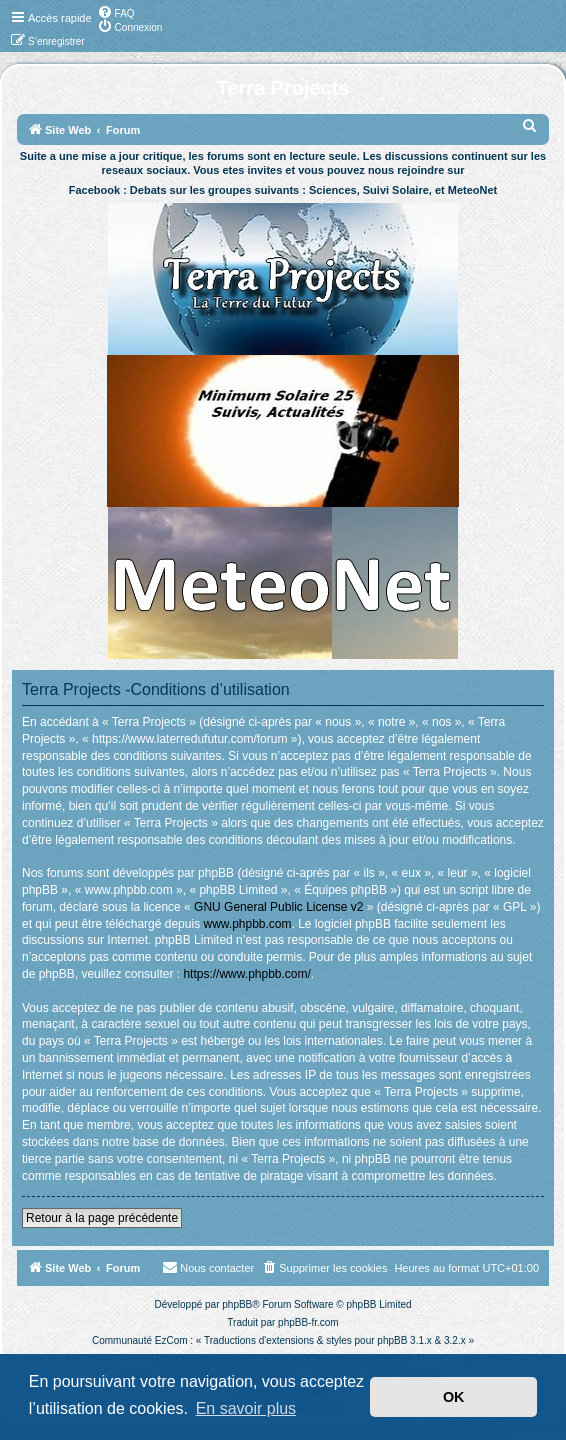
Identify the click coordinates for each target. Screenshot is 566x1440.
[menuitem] (116, 12)
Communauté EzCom (140, 1340)
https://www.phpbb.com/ (246, 974)
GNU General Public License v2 (278, 907)
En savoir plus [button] (246, 1408)
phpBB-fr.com (308, 1322)
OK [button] (454, 1397)
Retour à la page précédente (102, 1218)
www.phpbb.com (247, 924)
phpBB (237, 1304)
